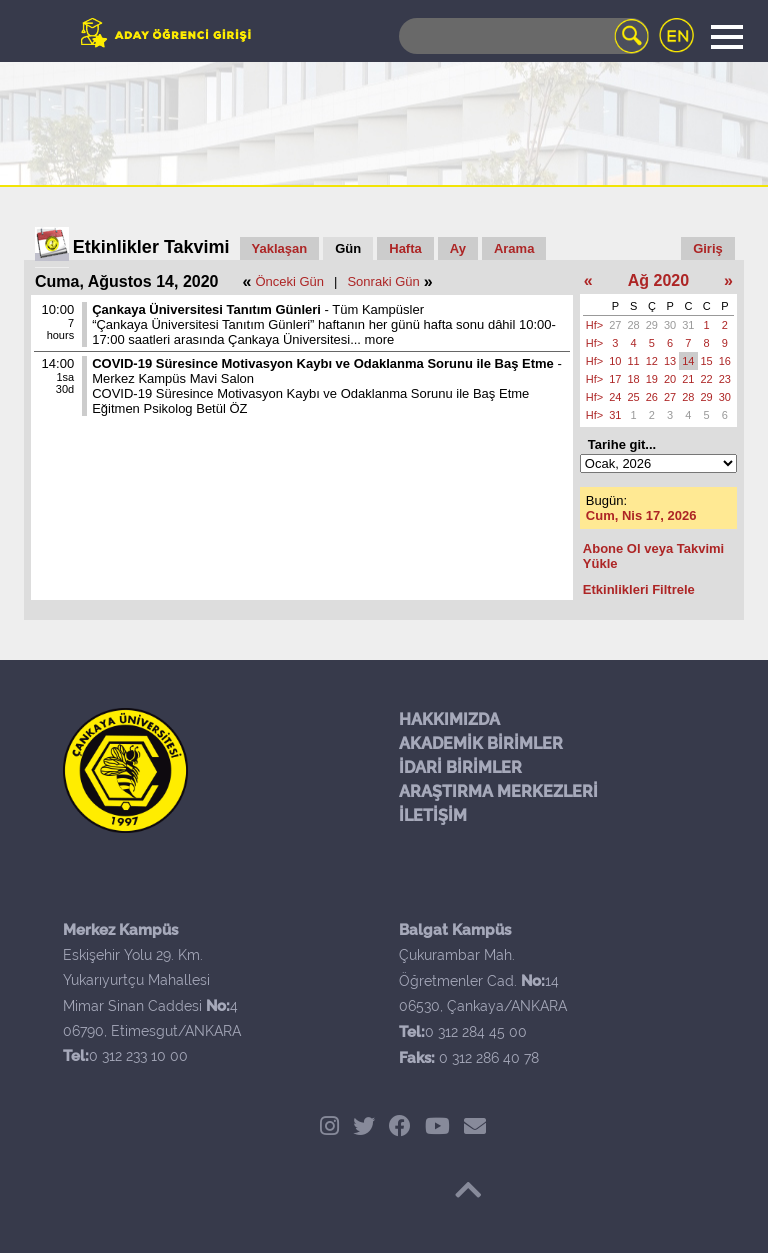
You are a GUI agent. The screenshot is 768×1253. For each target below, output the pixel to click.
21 (688, 379)
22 (707, 379)
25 (634, 397)
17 (615, 379)
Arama (514, 248)
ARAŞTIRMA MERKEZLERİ (498, 791)
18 (634, 379)
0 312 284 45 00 (476, 1032)
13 (670, 361)
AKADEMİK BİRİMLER (481, 743)
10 (615, 361)
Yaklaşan (280, 248)
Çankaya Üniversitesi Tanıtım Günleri (206, 309)
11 (634, 361)
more (380, 339)
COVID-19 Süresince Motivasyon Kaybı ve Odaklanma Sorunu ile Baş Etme (323, 363)
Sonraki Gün (383, 281)
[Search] (524, 36)
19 (652, 379)
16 (725, 361)
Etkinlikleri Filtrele (639, 589)
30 (670, 325)
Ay (458, 248)
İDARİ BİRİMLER (460, 767)
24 (615, 397)
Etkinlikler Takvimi (151, 247)
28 (634, 325)
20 (670, 379)
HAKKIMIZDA (449, 719)
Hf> (594, 325)
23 (725, 379)
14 (688, 361)
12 (652, 361)
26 (652, 397)
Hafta (405, 248)
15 (707, 361)
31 (688, 325)
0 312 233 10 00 (138, 1056)
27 (615, 325)
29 (652, 325)
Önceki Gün (289, 281)
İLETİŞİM (433, 815)
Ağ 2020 (658, 280)
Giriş (708, 248)
